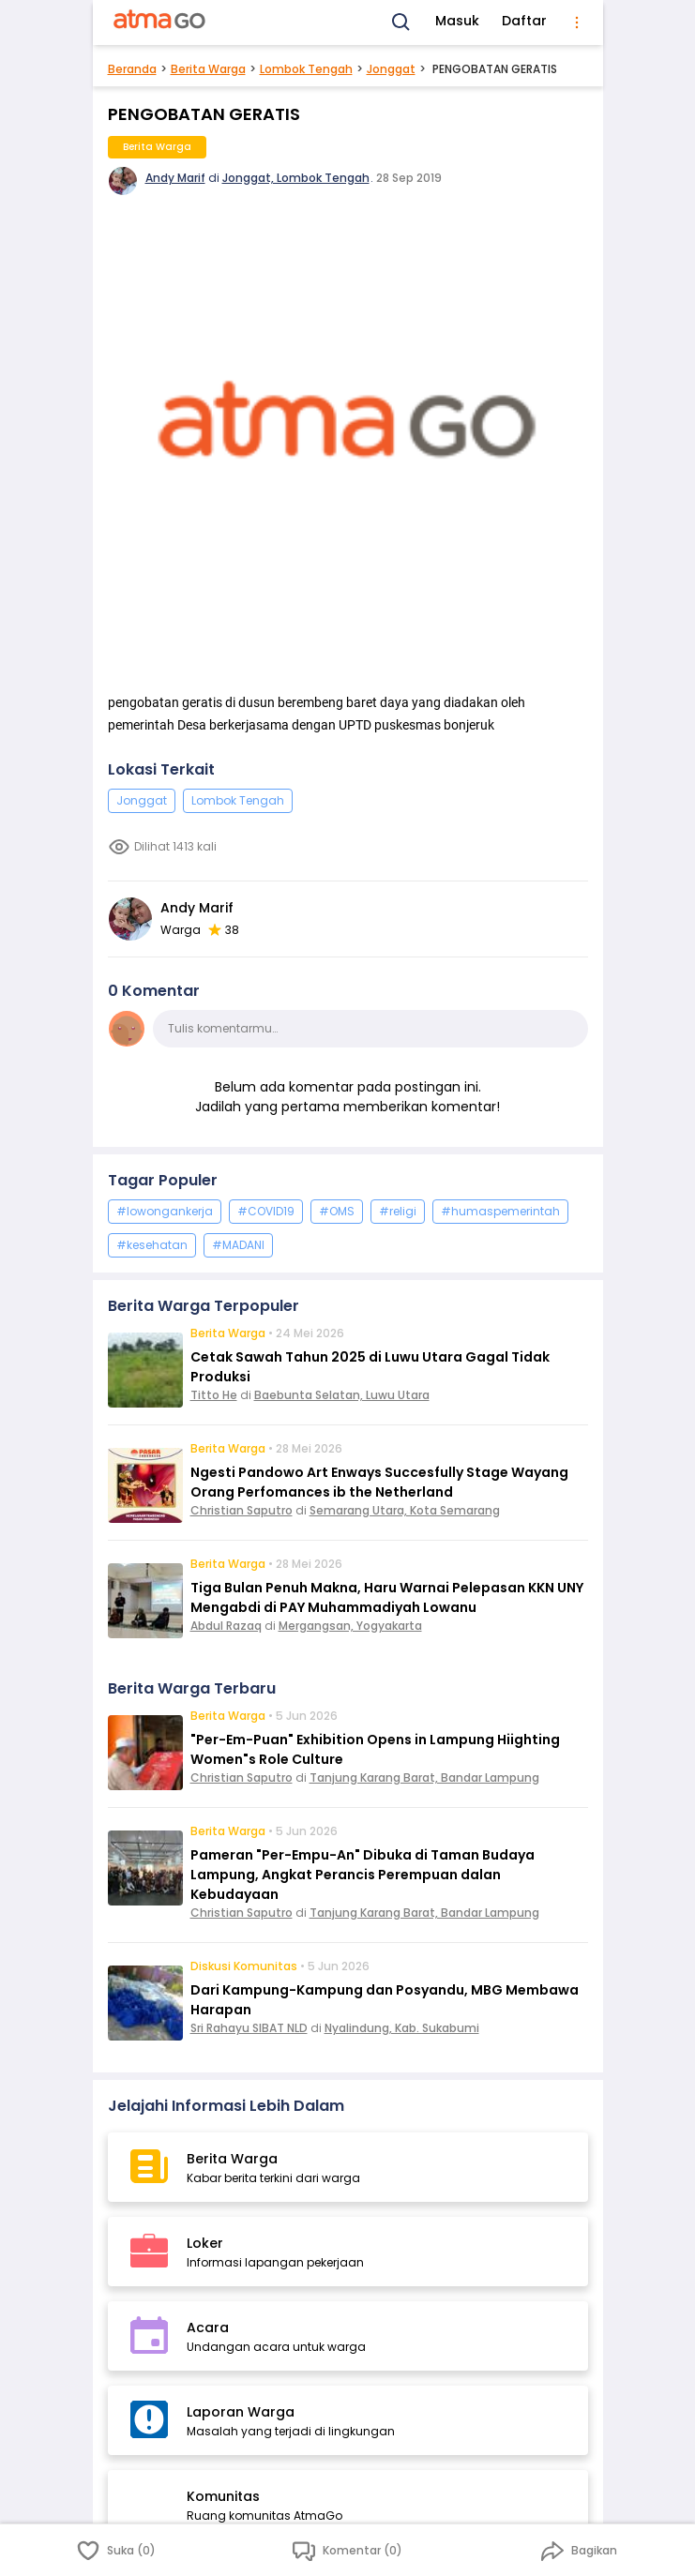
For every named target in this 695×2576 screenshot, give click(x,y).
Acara (208, 2327)
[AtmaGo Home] (160, 23)
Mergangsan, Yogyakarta (350, 1626)
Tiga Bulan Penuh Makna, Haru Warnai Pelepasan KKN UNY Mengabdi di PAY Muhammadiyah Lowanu (386, 1597)
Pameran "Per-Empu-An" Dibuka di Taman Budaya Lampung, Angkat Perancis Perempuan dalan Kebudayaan (362, 1874)
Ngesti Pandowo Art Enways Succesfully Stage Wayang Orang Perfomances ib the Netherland (379, 1482)
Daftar (524, 20)
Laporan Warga (241, 2412)
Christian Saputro (241, 1510)
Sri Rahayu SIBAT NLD (249, 2028)
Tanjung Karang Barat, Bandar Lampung (424, 1777)
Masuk (457, 20)
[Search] (401, 23)
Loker (205, 2243)
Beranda (132, 69)
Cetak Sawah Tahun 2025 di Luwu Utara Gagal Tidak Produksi (370, 1367)
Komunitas (223, 2496)
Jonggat (391, 69)
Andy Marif (175, 178)
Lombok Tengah (306, 69)
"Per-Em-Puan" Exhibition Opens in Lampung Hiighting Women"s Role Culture (375, 1749)
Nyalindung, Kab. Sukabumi (402, 2028)
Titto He (213, 1395)
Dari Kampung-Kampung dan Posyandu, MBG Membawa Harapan (384, 2000)
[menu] (577, 22)
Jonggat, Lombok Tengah (296, 178)
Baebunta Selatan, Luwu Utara (342, 1395)
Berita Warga (208, 69)
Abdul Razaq (226, 1626)
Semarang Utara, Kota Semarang (405, 1510)
